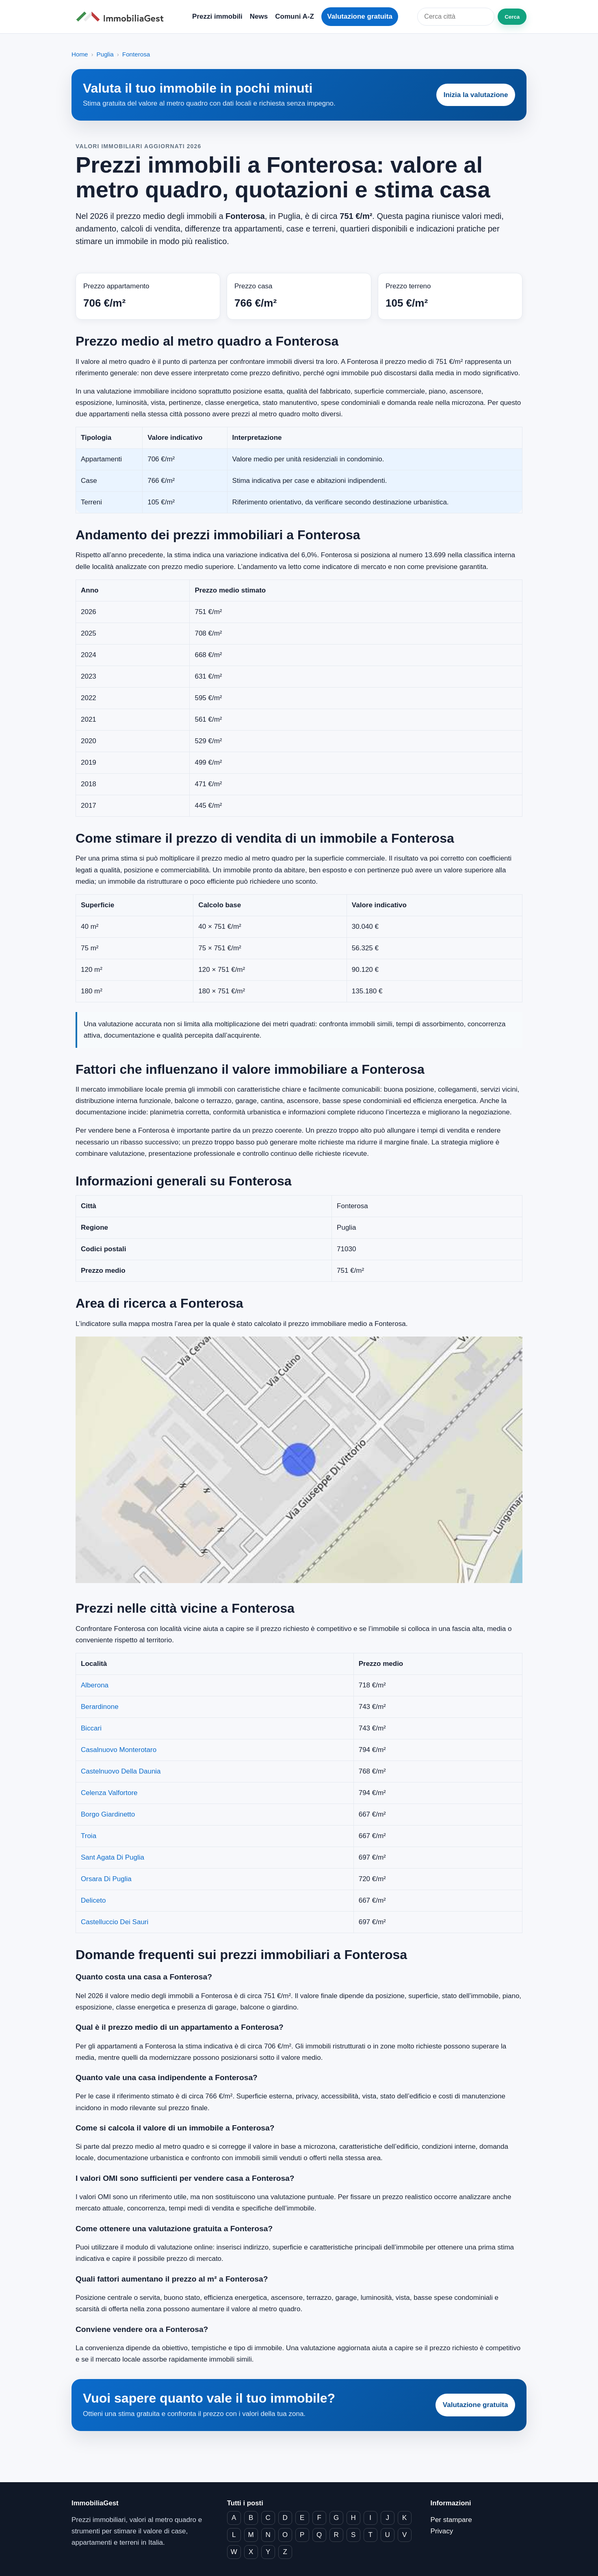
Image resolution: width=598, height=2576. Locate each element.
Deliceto (93, 1900)
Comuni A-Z (294, 16)
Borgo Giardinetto (108, 1814)
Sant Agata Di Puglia (112, 1857)
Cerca (512, 17)
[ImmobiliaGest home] (122, 16)
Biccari (91, 1728)
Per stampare (451, 2520)
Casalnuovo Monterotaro (118, 1750)
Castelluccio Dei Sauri (114, 1922)
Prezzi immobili (217, 16)
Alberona (94, 1685)
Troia (88, 1836)
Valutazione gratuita (359, 16)
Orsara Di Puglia (106, 1879)
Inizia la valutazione (476, 95)
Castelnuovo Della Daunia (121, 1771)
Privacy (442, 2531)
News (259, 16)
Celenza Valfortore (109, 1793)
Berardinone (100, 1707)
